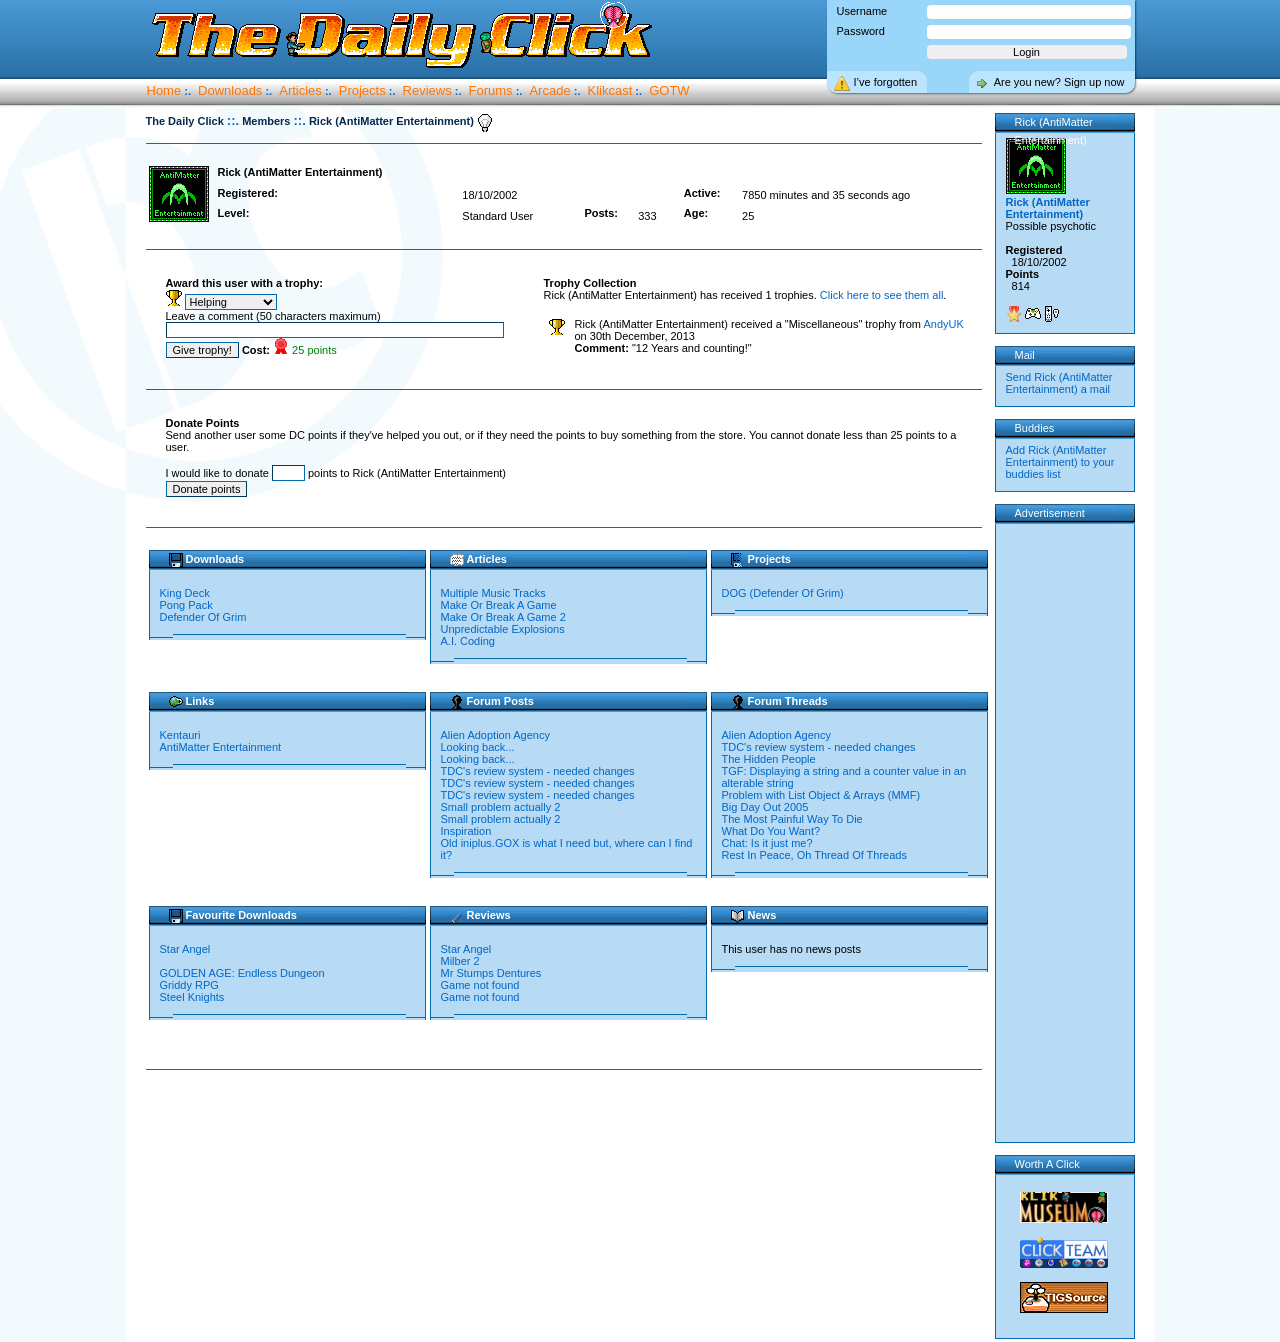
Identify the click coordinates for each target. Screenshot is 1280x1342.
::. (233, 120)
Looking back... (478, 747)
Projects (362, 90)
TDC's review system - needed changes (538, 771)
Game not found (480, 985)
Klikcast (610, 90)
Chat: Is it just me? (767, 843)
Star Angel (185, 949)
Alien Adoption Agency (495, 735)
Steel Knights (192, 997)
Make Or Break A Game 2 (503, 617)
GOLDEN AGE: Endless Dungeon (244, 973)
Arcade (549, 90)
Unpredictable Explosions (503, 629)
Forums (491, 90)
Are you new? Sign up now (1059, 82)
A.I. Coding (468, 641)
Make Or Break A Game (499, 605)
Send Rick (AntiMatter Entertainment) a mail (1059, 383)
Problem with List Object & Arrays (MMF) (821, 795)
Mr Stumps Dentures (491, 973)
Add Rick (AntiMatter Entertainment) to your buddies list (1060, 462)
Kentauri (180, 735)
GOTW (669, 90)
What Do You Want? (771, 831)
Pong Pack (186, 605)
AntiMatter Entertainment (221, 747)
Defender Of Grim (203, 617)
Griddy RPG (191, 985)
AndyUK (943, 324)
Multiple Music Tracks (493, 593)
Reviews (427, 90)
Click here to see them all (882, 295)
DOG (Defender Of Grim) (783, 593)
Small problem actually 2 (501, 807)
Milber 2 (460, 961)
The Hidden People (769, 759)
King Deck (185, 593)
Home (164, 90)
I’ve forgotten (886, 82)
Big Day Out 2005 (765, 807)
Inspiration (466, 831)
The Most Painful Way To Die (792, 819)
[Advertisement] (568, 1134)
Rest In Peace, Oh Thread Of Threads (814, 855)
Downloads (230, 90)
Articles (300, 90)
